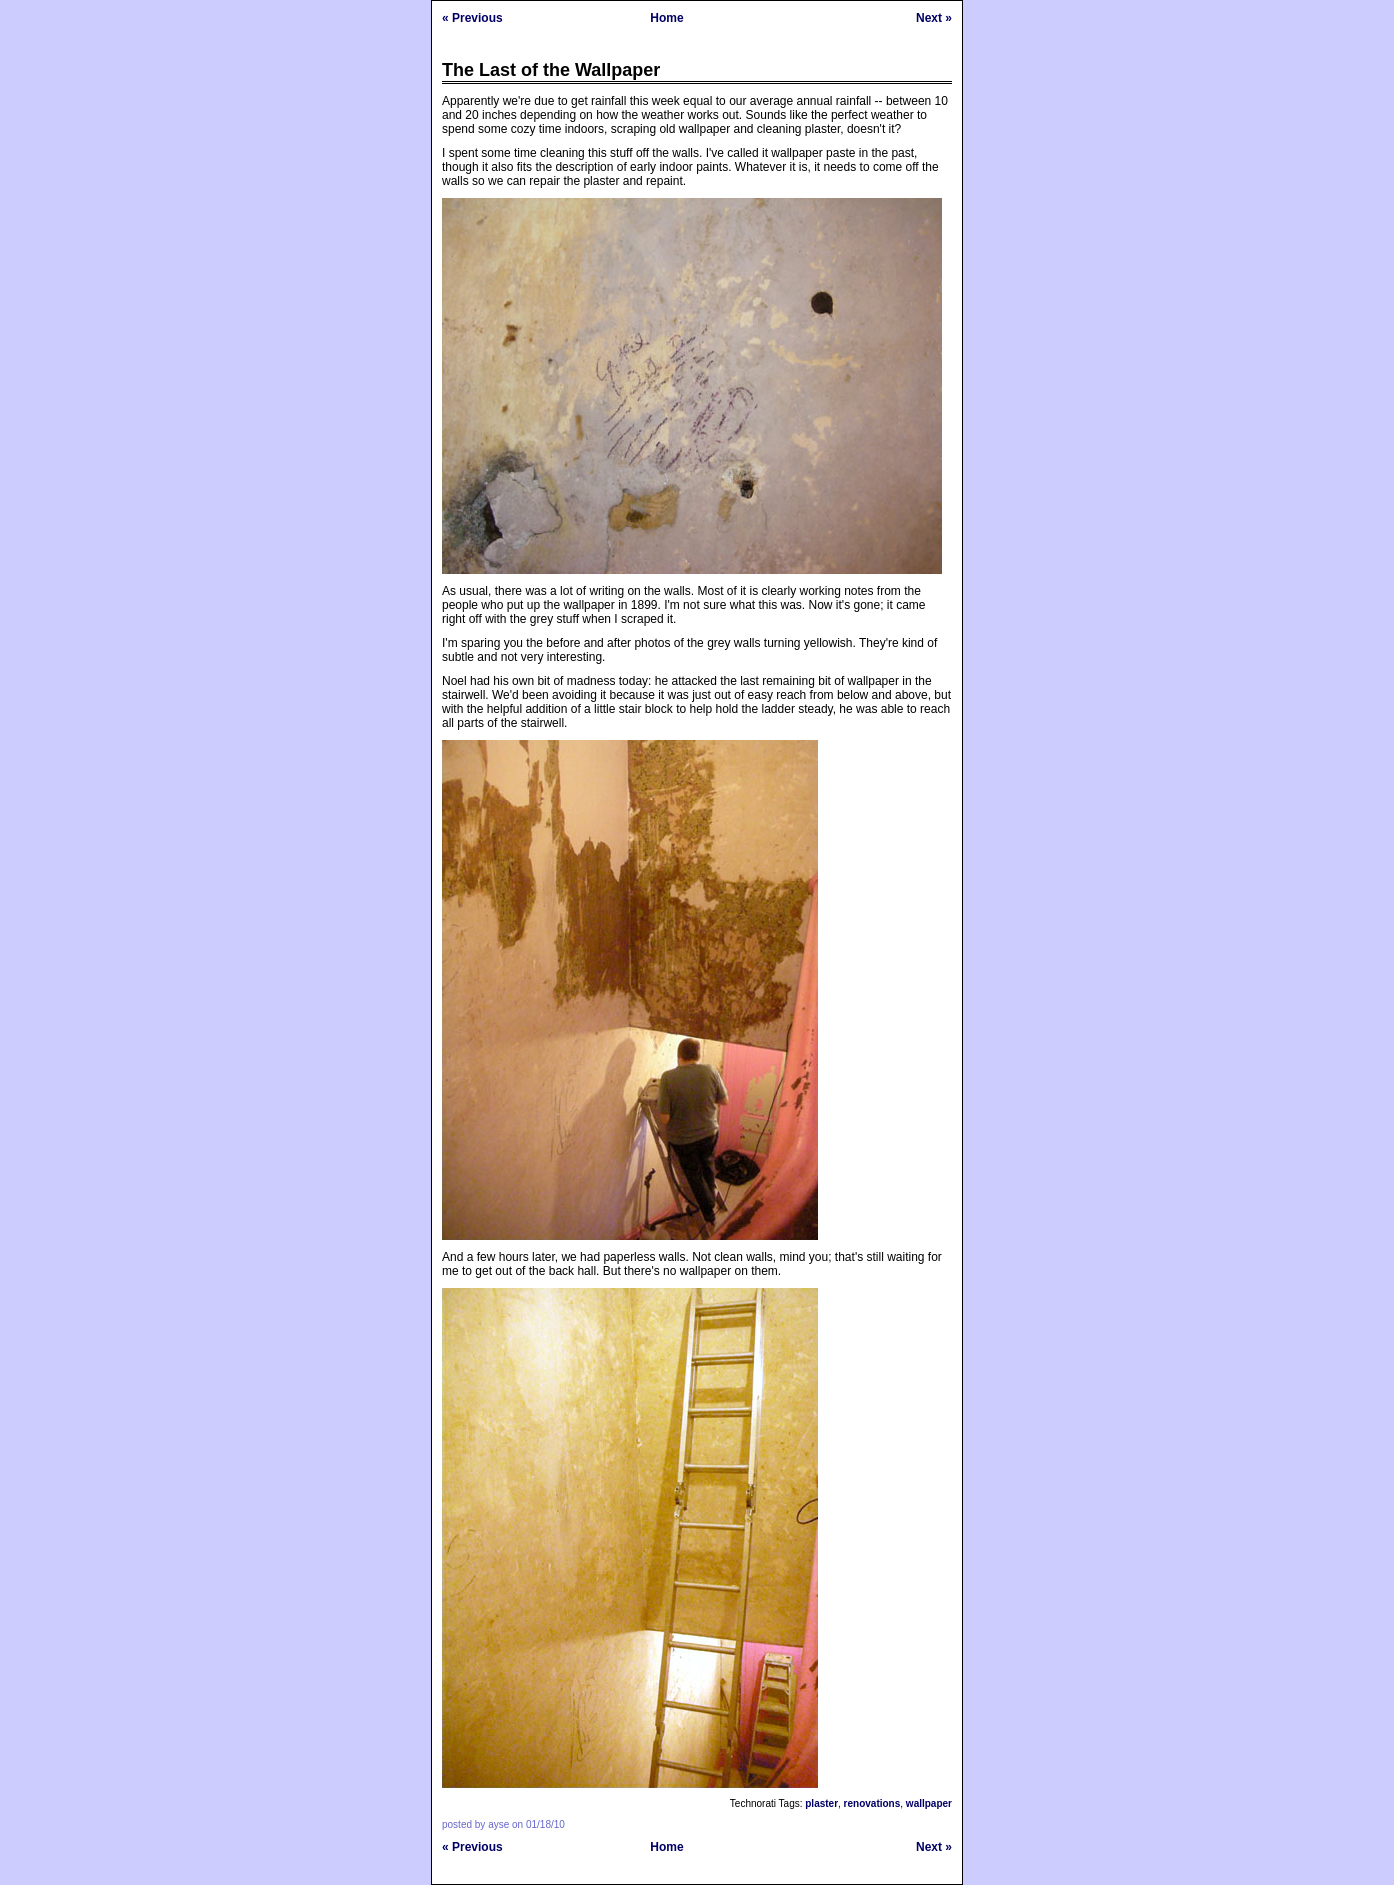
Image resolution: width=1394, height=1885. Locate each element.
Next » (934, 18)
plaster (821, 1803)
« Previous (472, 18)
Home (666, 18)
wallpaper (929, 1803)
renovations (872, 1803)
